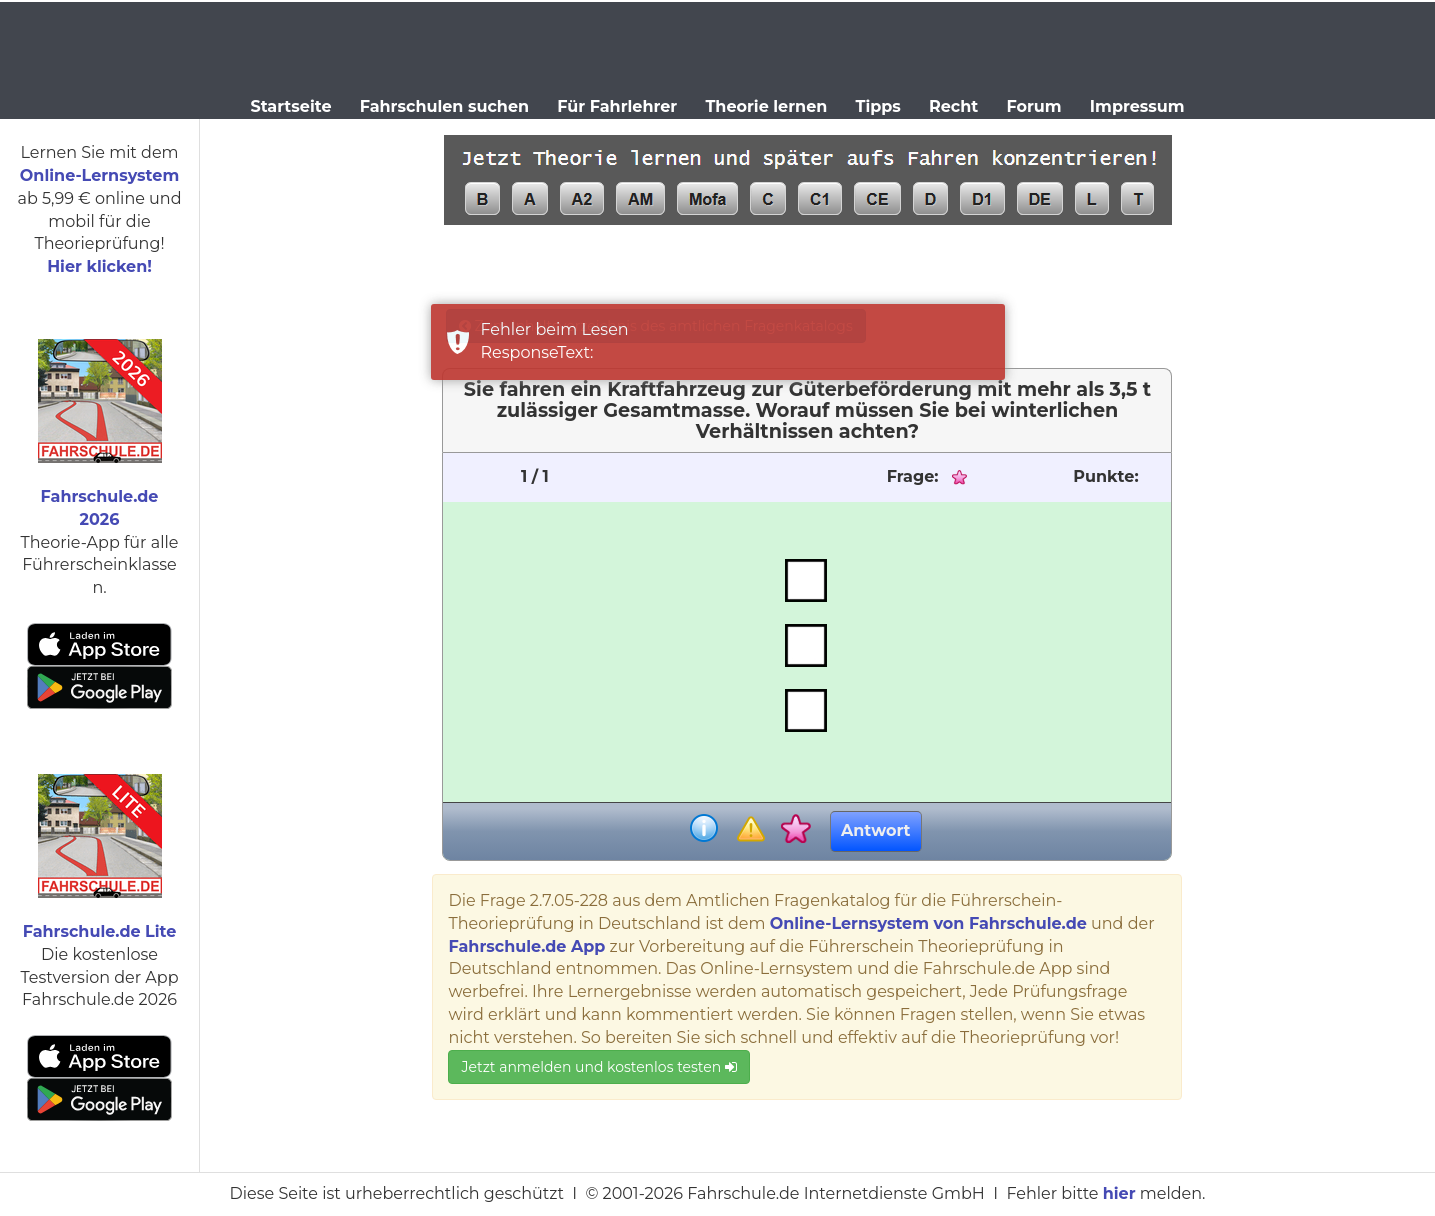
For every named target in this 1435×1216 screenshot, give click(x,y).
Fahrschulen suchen (444, 106)
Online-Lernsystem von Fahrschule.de (928, 923)
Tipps (878, 106)
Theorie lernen (766, 106)
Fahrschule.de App (526, 946)
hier (1119, 1193)
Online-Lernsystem (99, 175)
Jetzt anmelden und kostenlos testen (598, 1067)
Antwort (875, 830)
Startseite (290, 106)
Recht (953, 106)
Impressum (1137, 106)
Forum (1033, 106)
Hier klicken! (99, 266)
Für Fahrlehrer (617, 106)
